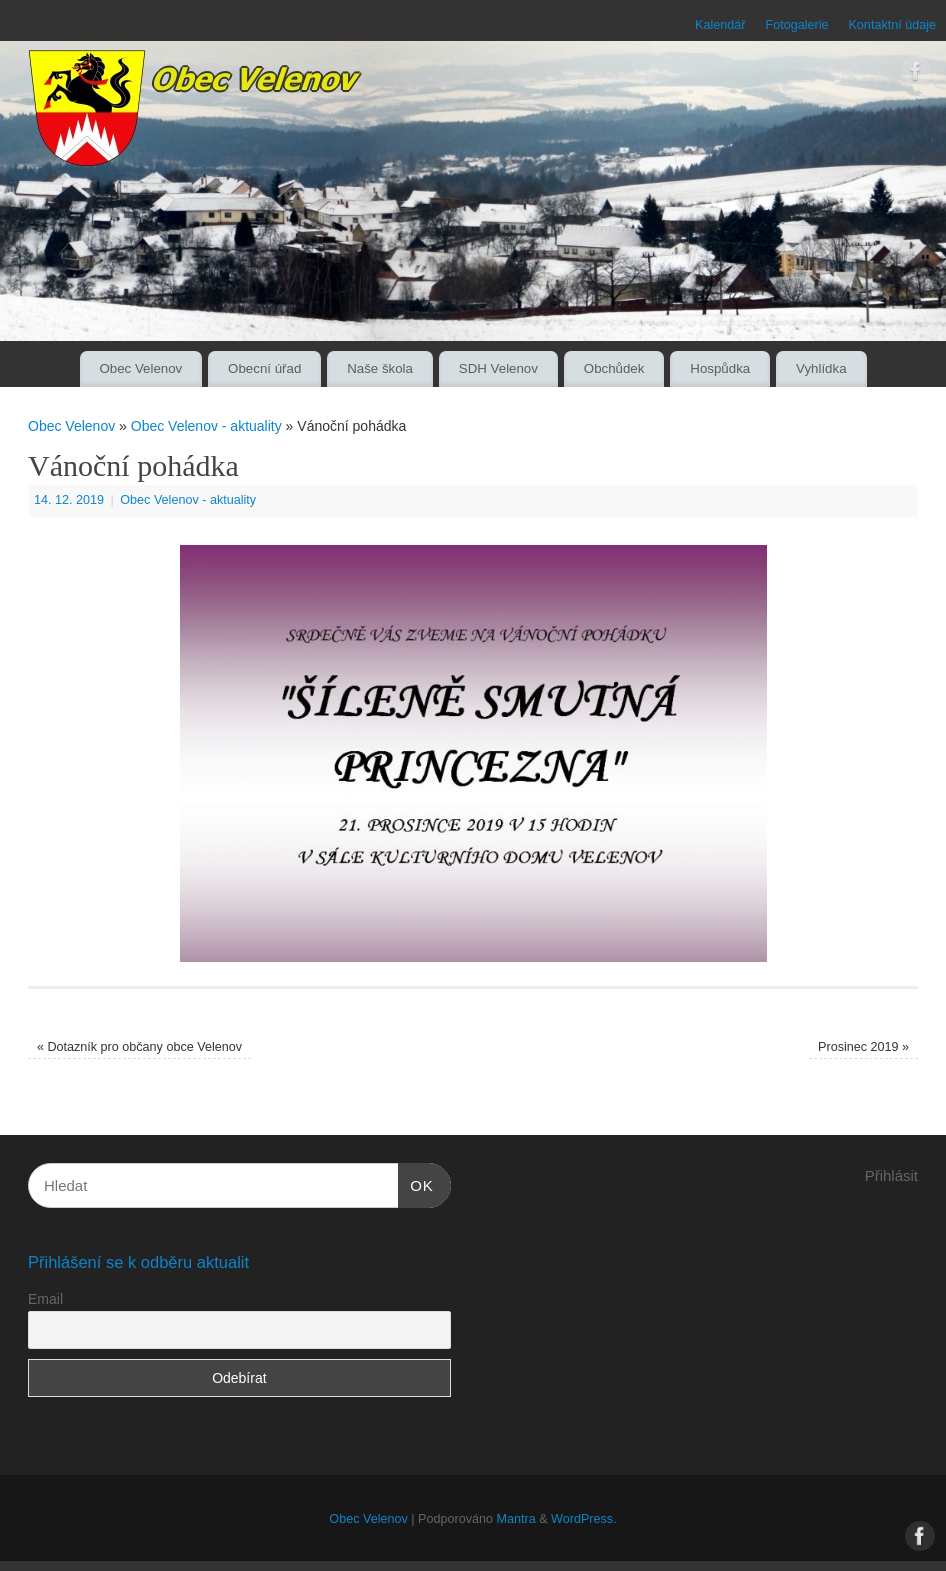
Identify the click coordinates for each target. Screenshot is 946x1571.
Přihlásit (891, 1175)
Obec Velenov (140, 368)
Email (45, 1299)
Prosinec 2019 (863, 1047)
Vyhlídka (821, 368)
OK (416, 1183)
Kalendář (720, 25)
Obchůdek (614, 368)
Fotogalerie (796, 25)
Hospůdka (720, 368)
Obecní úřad (264, 368)
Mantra (515, 1519)
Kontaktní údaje (892, 25)
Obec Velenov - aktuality (206, 426)
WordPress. (584, 1519)
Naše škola (380, 368)
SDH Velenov (498, 368)
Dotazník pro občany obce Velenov (139, 1047)
